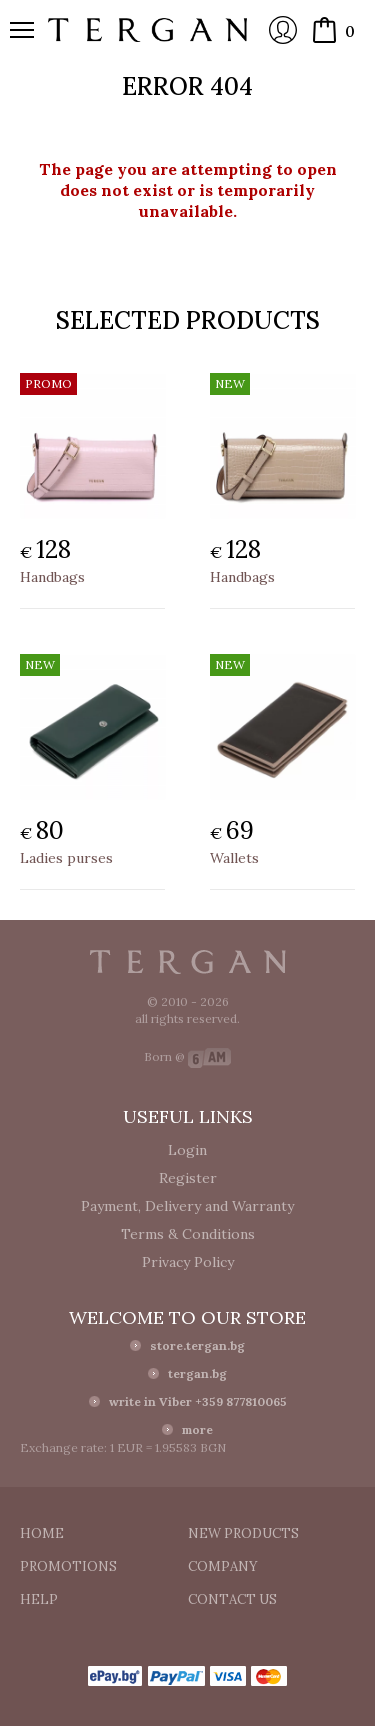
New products (243, 1533)
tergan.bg (197, 1373)
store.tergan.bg (197, 1345)
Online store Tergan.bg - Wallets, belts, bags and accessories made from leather (148, 30)
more (197, 1429)
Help (39, 1599)
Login (283, 30)
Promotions (68, 1566)
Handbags (52, 577)
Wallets (234, 858)
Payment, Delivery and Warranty (187, 1206)
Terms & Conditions (188, 1234)
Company (223, 1566)
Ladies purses (66, 858)
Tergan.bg (188, 962)
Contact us (232, 1599)
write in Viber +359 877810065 (198, 1401)
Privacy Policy (188, 1262)
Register (188, 1178)
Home (42, 1533)
